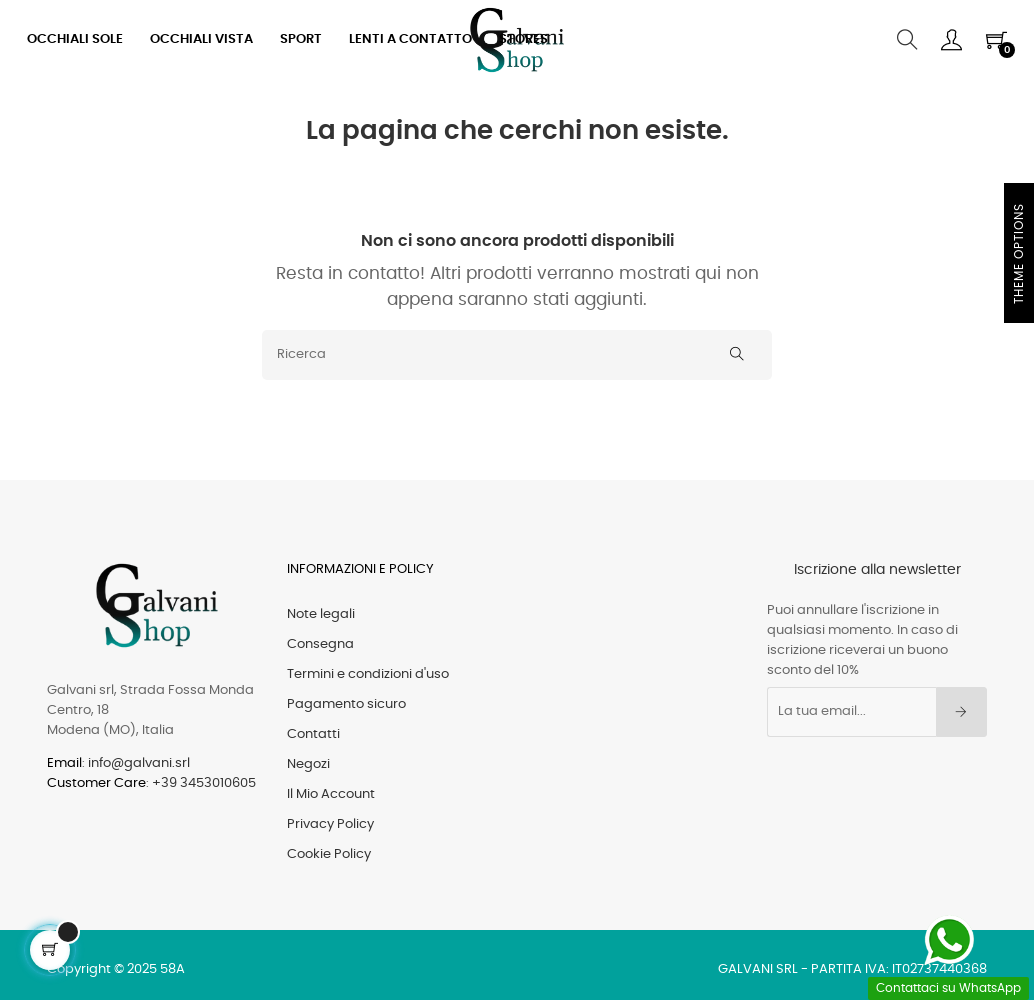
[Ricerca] (517, 355)
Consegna (320, 644)
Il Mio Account (331, 794)
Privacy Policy (330, 824)
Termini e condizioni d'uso (368, 674)
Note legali (321, 614)
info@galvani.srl (139, 763)
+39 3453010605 (204, 783)
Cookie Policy (329, 854)
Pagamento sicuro (346, 704)
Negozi (308, 764)
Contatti (313, 734)
